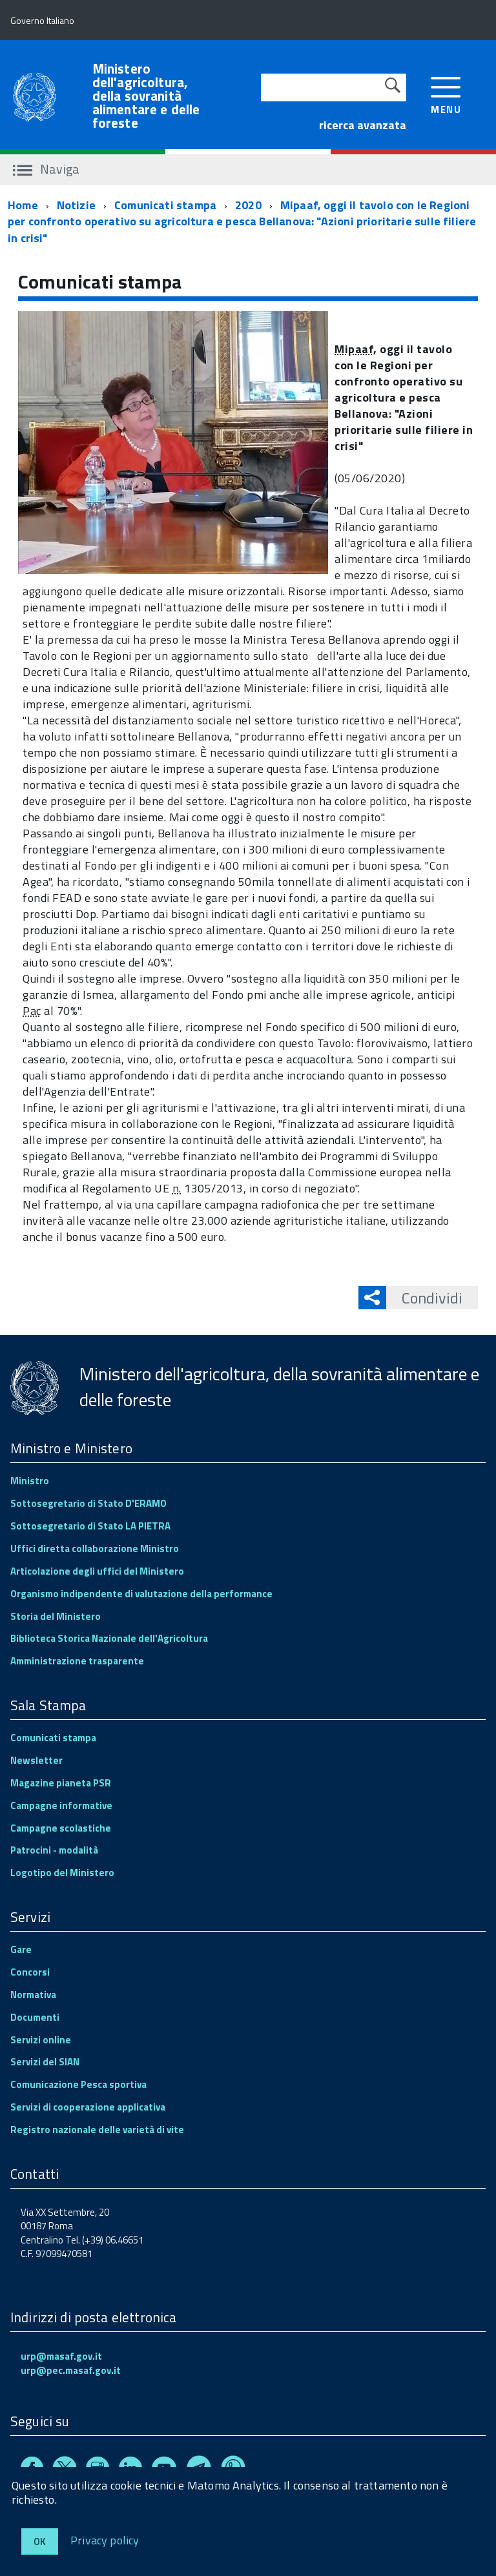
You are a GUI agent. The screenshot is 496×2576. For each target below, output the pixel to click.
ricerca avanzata (362, 125)
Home (23, 205)
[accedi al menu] (446, 94)
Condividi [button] (424, 1297)
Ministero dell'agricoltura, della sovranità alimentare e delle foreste (146, 96)
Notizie (76, 205)
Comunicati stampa (165, 205)
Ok (40, 2541)
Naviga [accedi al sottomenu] (46, 169)
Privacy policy (105, 2539)
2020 (248, 205)
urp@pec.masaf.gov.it (71, 2370)
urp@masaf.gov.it (61, 2356)
